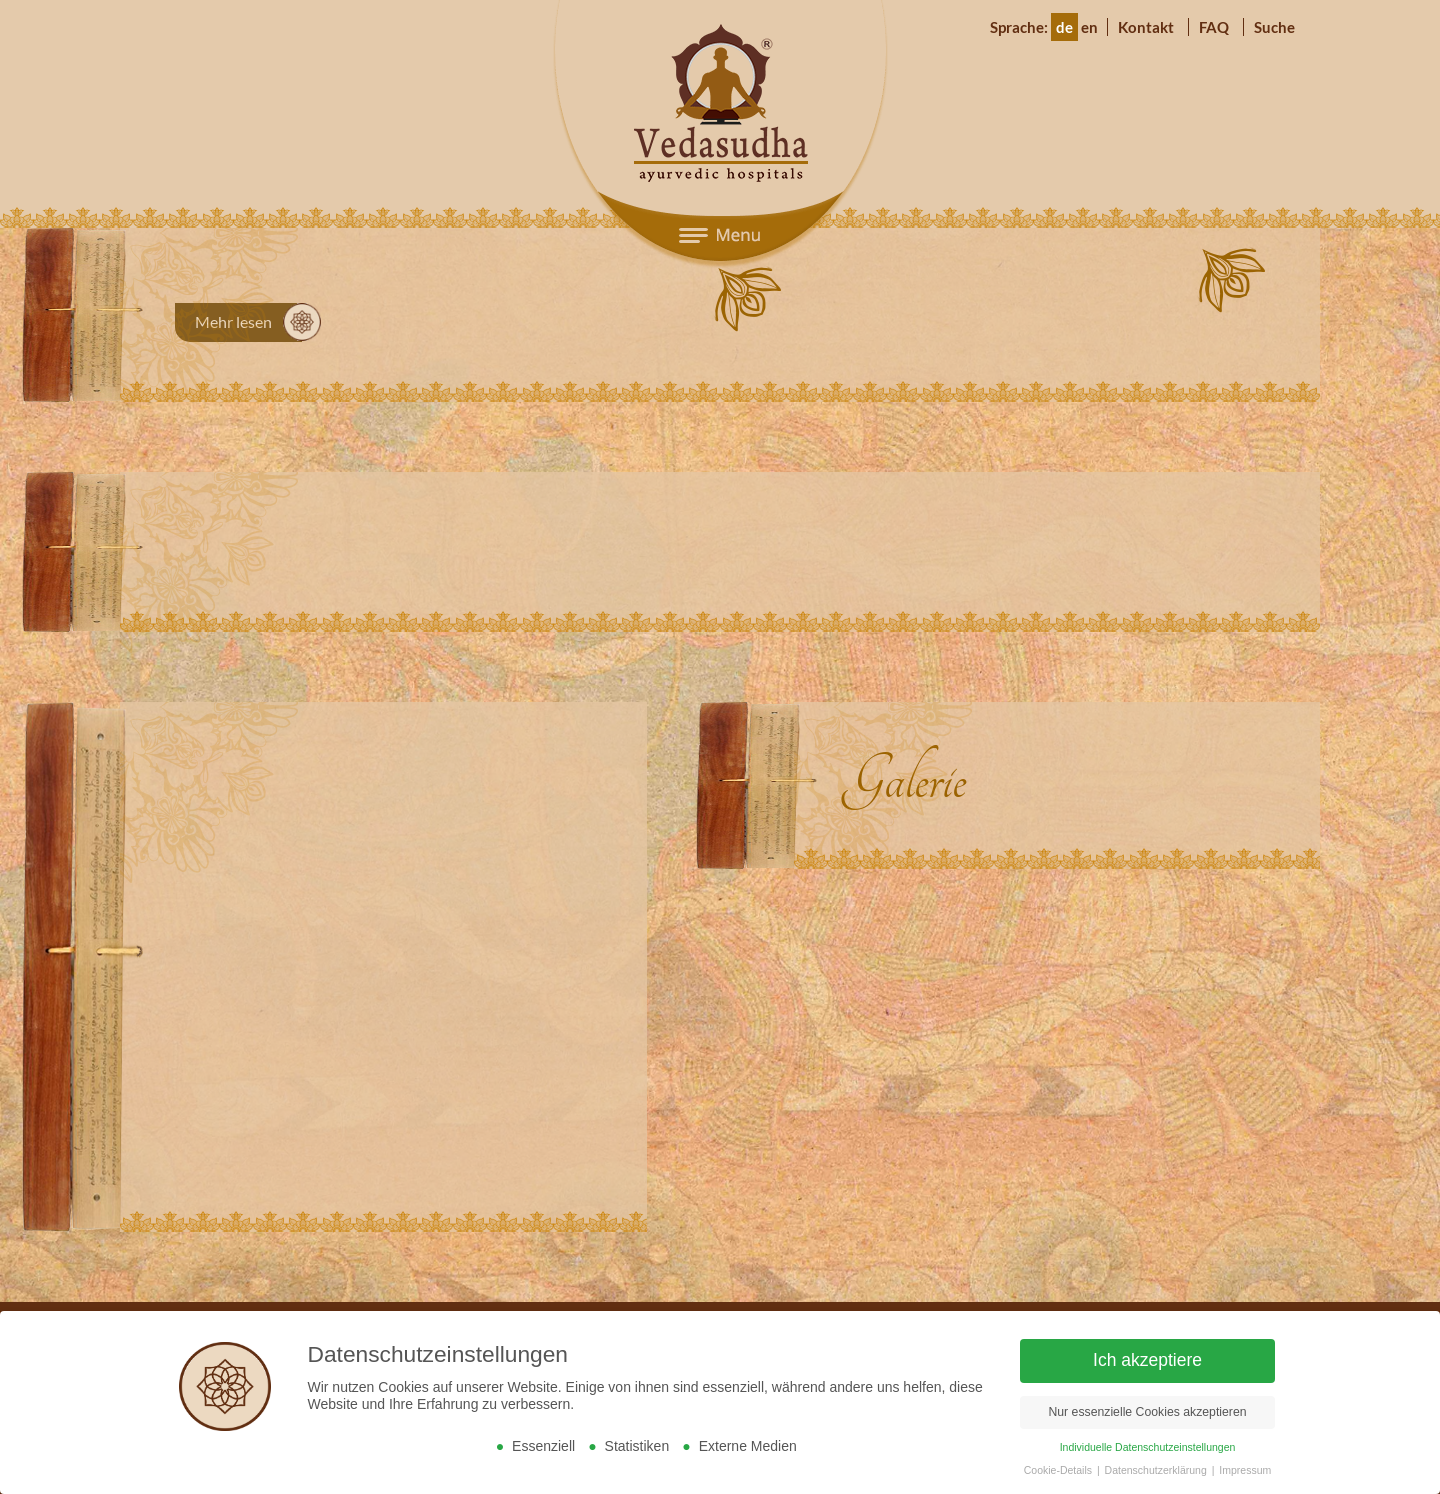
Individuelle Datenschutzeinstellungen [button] (1148, 1447)
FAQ (1214, 27)
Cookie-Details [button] (1059, 1470)
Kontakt (1146, 27)
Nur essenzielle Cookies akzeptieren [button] (1147, 1412)
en (1089, 27)
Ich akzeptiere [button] (1147, 1360)
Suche (1274, 27)
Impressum (1245, 1470)
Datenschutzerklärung (1157, 1470)
